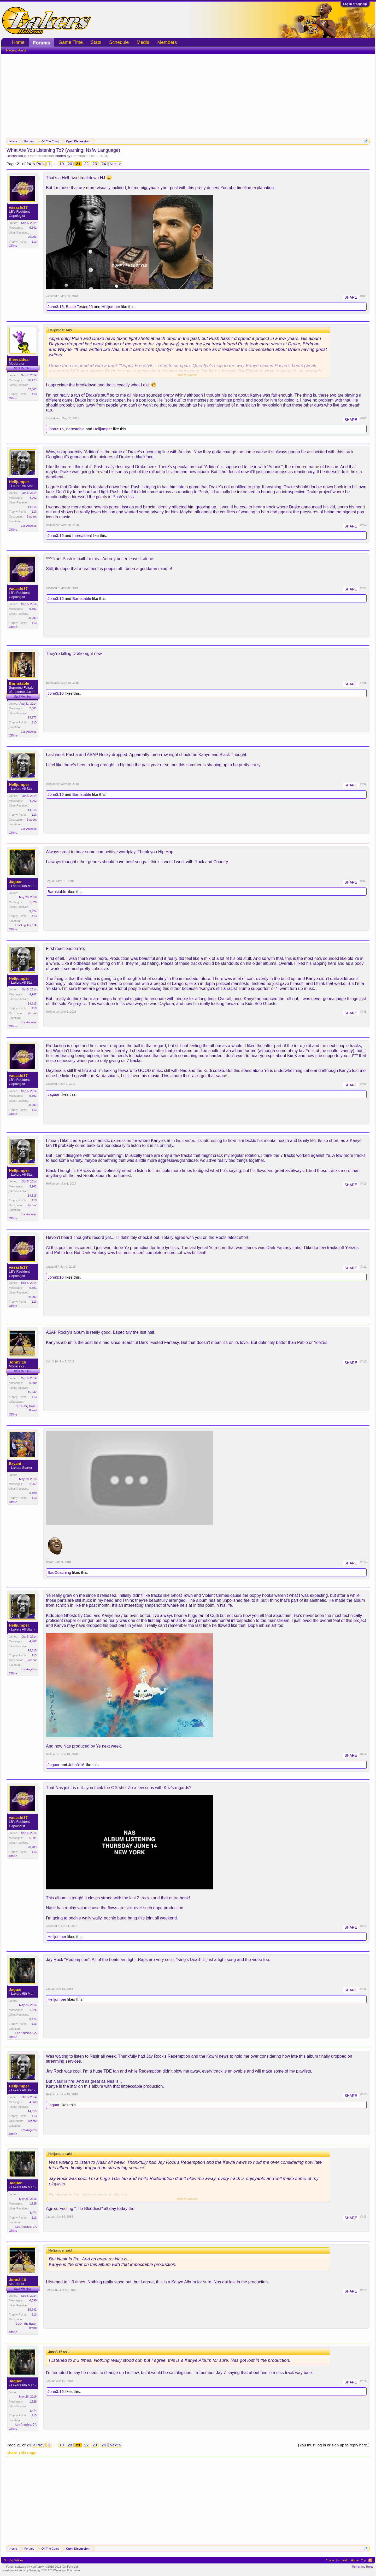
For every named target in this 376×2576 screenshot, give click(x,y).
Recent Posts (16, 50)
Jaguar (15, 882)
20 (70, 163)
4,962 (33, 497)
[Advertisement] (188, 93)
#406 (363, 783)
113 (34, 241)
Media (143, 42)
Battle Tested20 (79, 306)
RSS (370, 2560)
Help (345, 2560)
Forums (41, 42)
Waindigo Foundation (67, 2570)
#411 (363, 1266)
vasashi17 (18, 207)
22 (86, 163)
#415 (363, 1926)
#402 (363, 418)
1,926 (33, 902)
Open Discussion (41, 156)
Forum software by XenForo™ (42, 2566)
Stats (96, 42)
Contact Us (333, 2560)
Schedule (119, 42)
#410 (363, 1183)
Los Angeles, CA (26, 925)
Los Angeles (29, 525)
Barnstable (79, 156)
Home (18, 42)
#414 (363, 1754)
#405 (363, 682)
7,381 (33, 708)
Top (363, 2560)
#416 (363, 1988)
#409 (363, 1083)
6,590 (33, 1382)
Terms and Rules (362, 2566)
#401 (363, 296)
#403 (363, 524)
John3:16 (56, 306)
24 (104, 163)
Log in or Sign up (355, 3)
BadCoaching (59, 1572)
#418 (363, 2216)
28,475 (32, 380)
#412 (363, 1361)
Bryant (15, 1463)
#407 (363, 881)
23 (94, 163)
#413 (363, 1561)
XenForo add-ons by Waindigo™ (23, 2570)
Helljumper (111, 306)
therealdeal (19, 359)
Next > (115, 163)
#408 (363, 1011)
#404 (363, 587)
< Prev (38, 163)
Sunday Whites (13, 2560)
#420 (363, 2380)
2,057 (33, 1484)
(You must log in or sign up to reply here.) (333, 2445)
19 (62, 163)
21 (78, 163)
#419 (363, 2289)
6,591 (33, 227)
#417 (363, 2094)
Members (167, 42)
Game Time (70, 42)
